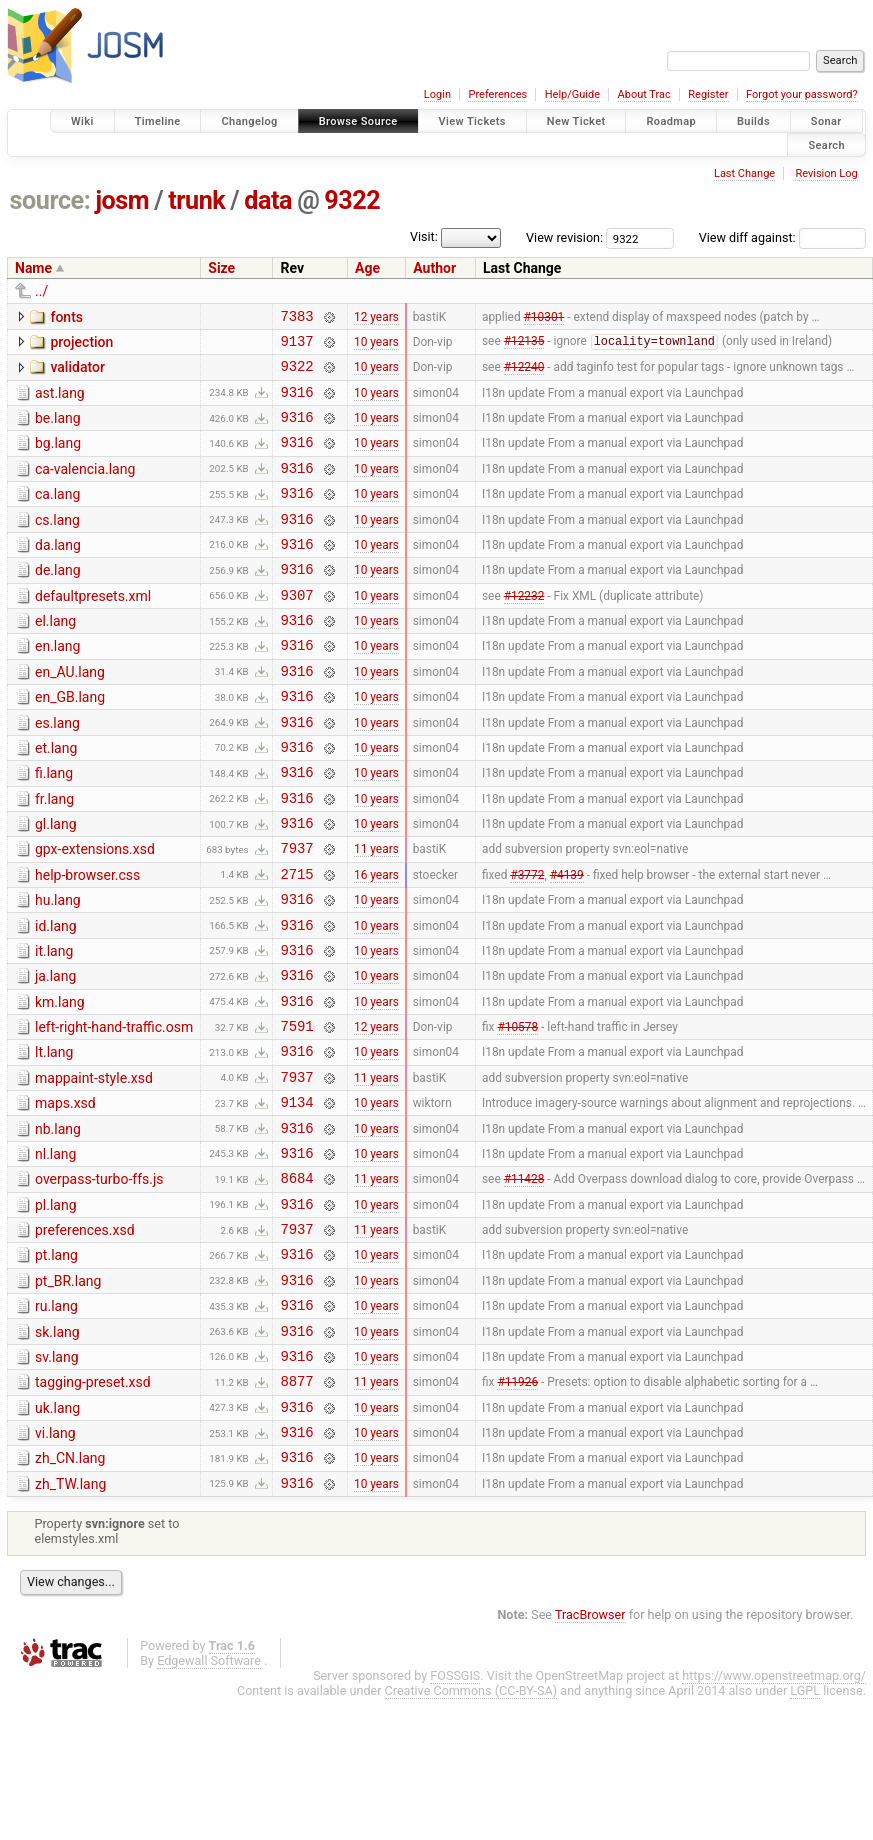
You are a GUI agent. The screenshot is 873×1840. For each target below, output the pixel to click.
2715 (296, 942)
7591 (296, 1112)
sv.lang (57, 1480)
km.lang (60, 1083)
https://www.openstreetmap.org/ (774, 1816)
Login (437, 94)
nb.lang (58, 1225)
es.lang (57, 771)
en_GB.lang (70, 742)
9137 (296, 346)
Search (826, 144)
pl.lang (56, 1310)
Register (708, 94)
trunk (196, 200)
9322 (352, 200)
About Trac (644, 94)
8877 (296, 1509)
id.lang (56, 998)
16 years (376, 942)
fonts (66, 317)
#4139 (567, 942)
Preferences (497, 94)
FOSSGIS (455, 1816)
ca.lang (57, 515)
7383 (296, 318)
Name (33, 268)
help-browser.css (87, 941)
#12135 (524, 347)
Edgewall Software (209, 1801)
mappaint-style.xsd (94, 1168)
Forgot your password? (802, 94)
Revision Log (826, 173)
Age (367, 268)
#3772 (527, 942)
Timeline (158, 121)
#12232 (524, 630)
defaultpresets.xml (93, 629)
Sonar (826, 121)
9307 (296, 630)
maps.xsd (65, 1196)
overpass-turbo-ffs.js (99, 1281)
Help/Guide (572, 94)
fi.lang (54, 827)
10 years (376, 346)
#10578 (517, 1113)
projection (81, 345)
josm (122, 200)
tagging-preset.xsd (93, 1508)
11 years (376, 914)
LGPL (805, 1831)
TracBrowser (590, 1755)
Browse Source (358, 121)
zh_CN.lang (70, 1593)
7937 (296, 913)
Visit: (424, 236)
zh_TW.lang (70, 1622)
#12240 (524, 375)
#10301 (544, 318)
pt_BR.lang (68, 1395)
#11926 (517, 1510)
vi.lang (55, 1565)
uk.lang (57, 1537)
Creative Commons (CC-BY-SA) (471, 1831)
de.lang (58, 600)
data (268, 200)
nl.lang (55, 1253)
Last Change (744, 173)
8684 (296, 1282)
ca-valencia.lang (85, 487)
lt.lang (54, 1139)
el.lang (55, 657)
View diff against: (782, 237)
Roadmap (671, 121)
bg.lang (58, 458)
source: (50, 200)
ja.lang (55, 1054)
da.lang (58, 572)
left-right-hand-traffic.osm (114, 1111)
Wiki (82, 121)
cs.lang (57, 544)
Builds (753, 121)
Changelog (249, 121)
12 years (376, 318)
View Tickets (472, 121)
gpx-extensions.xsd (95, 912)
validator (77, 373)
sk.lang (57, 1452)
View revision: (564, 237)
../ (41, 291)
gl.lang (56, 884)
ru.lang (56, 1423)
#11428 (524, 1283)
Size (221, 268)
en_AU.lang (70, 714)
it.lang (54, 1026)
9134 (296, 1197)
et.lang (56, 799)
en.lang (57, 685)
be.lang (58, 430)
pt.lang (56, 1366)
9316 (296, 403)
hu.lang (58, 969)
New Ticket (576, 121)
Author (434, 268)
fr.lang (54, 856)
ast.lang (60, 402)
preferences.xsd (85, 1338)
